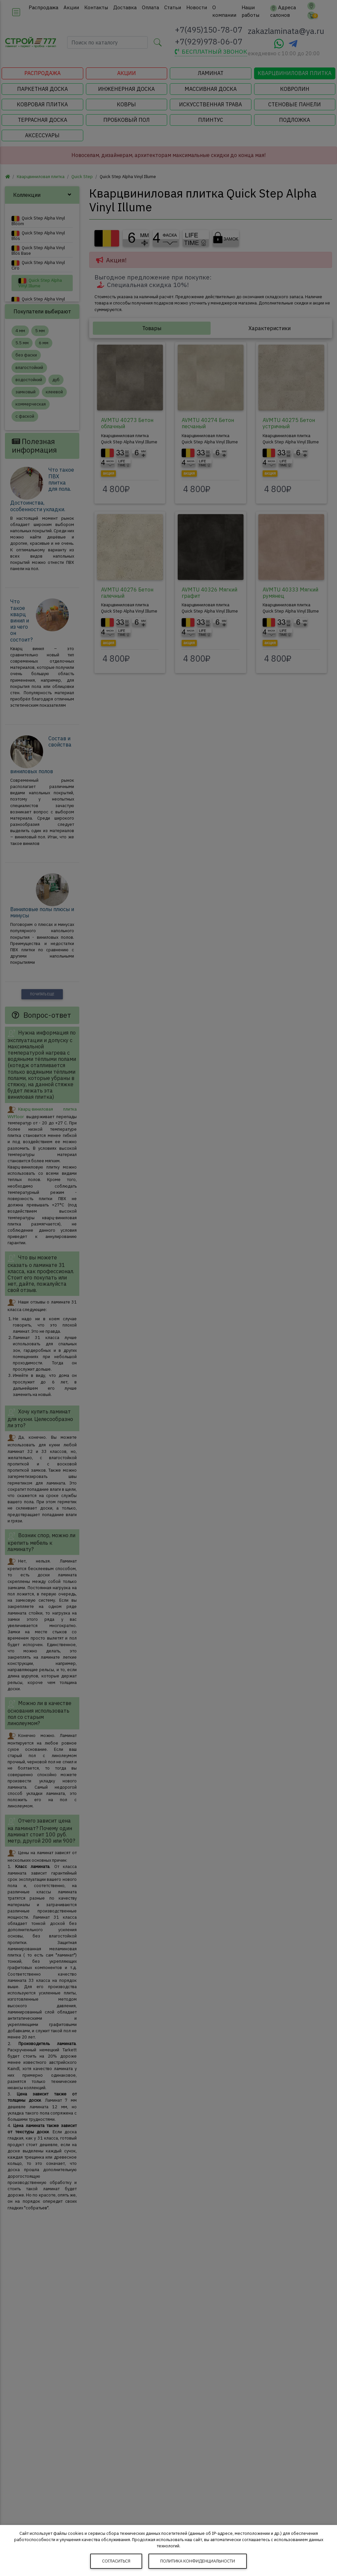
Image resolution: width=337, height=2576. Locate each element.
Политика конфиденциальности (197, 2561)
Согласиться (116, 2561)
